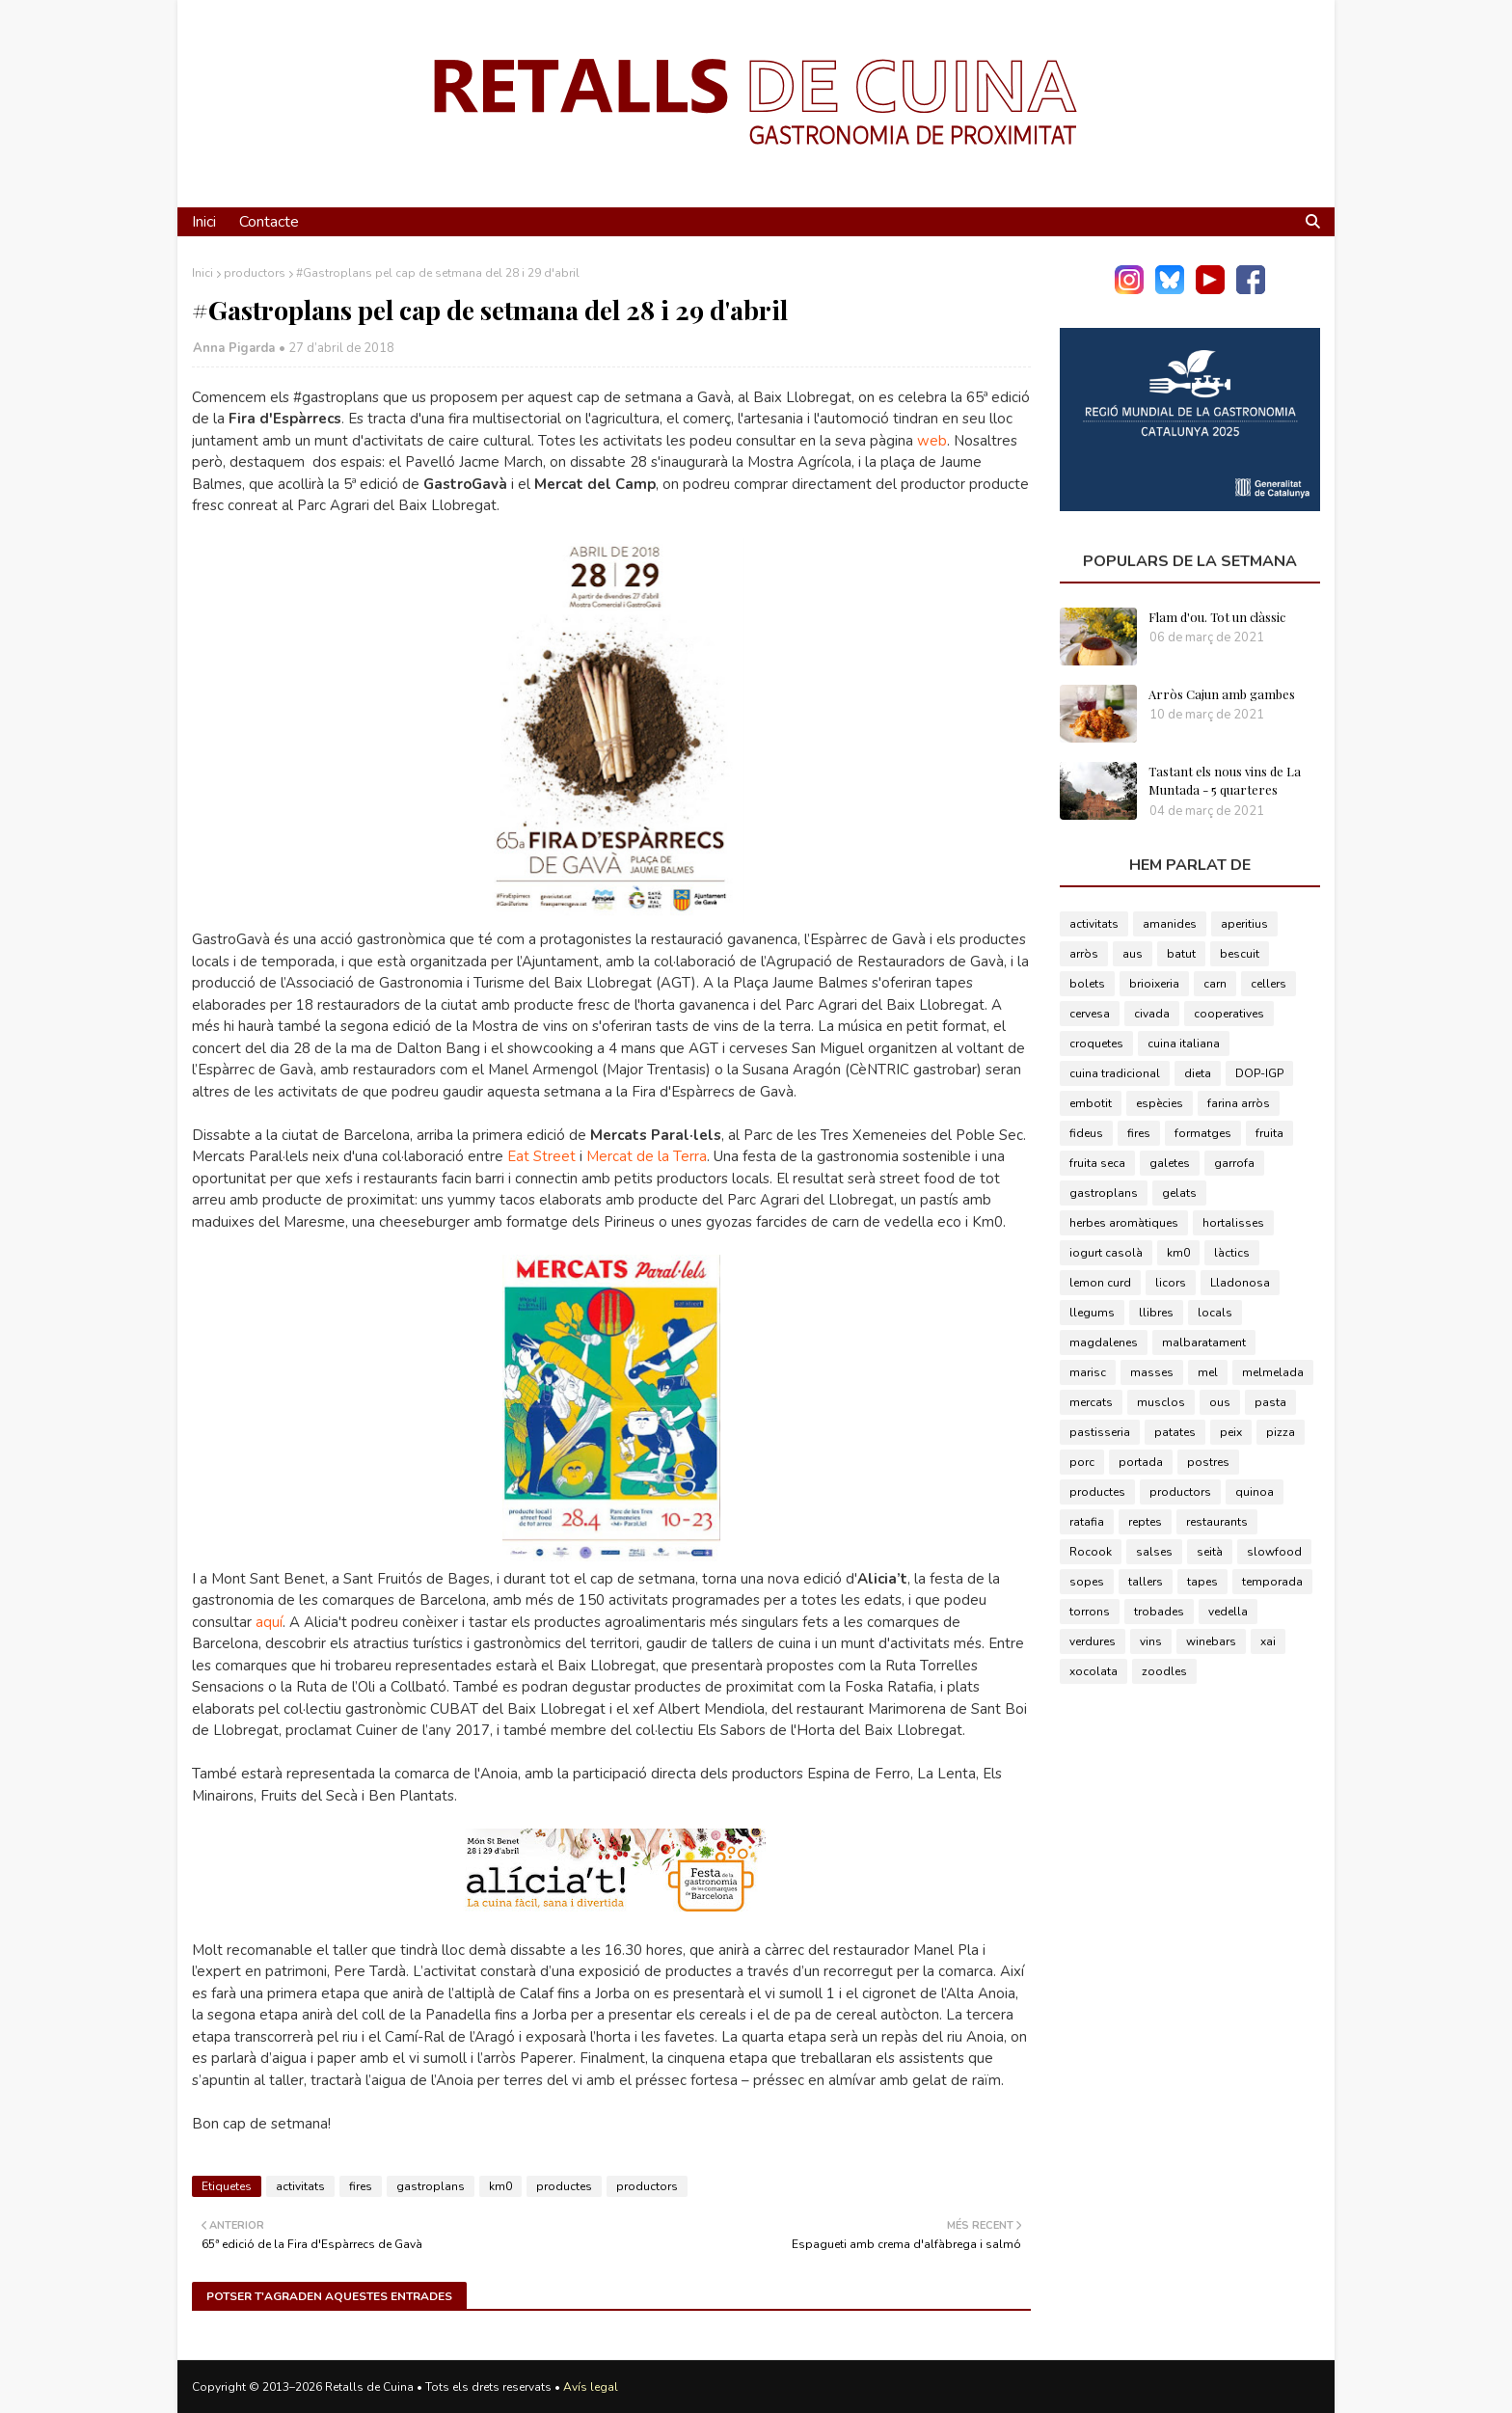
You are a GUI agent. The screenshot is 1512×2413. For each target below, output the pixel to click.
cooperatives (1229, 1013)
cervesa (1089, 1013)
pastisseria (1099, 1432)
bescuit (1239, 954)
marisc (1087, 1372)
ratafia (1086, 1522)
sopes (1086, 1581)
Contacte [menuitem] (269, 221)
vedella (1228, 1611)
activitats (300, 2186)
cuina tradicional (1114, 1073)
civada (1152, 1013)
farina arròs (1238, 1103)
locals (1215, 1312)
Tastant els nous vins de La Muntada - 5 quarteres (1224, 781)
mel (1208, 1372)
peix (1231, 1432)
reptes (1145, 1522)
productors (254, 273)
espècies (1159, 1103)
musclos (1161, 1402)
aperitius (1244, 924)
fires (360, 2186)
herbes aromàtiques (1123, 1223)
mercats (1091, 1402)
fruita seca (1097, 1163)
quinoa (1254, 1492)
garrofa (1234, 1163)
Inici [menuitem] (204, 221)
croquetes (1096, 1043)
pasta (1270, 1402)
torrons (1089, 1611)
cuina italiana (1184, 1043)
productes (564, 2186)
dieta (1197, 1073)
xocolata (1093, 1671)
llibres (1156, 1312)
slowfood (1274, 1551)
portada (1141, 1462)
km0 (500, 2186)
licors (1170, 1282)
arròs (1083, 954)
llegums (1092, 1312)
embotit (1090, 1103)
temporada (1272, 1581)
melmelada (1273, 1372)
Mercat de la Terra (646, 1156)
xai (1268, 1641)
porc (1081, 1462)
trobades (1159, 1611)
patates (1175, 1432)
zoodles (1164, 1671)
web (932, 440)
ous (1219, 1402)
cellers (1268, 983)
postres (1208, 1462)
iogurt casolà (1106, 1253)
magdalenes (1103, 1342)
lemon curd (1100, 1282)
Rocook (1090, 1551)
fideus (1086, 1133)
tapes (1202, 1581)
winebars (1211, 1641)
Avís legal (590, 2387)
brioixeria (1154, 983)
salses (1154, 1551)
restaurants (1217, 1522)
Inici (202, 273)
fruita (1269, 1133)
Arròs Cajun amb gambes (1221, 694)
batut (1181, 954)
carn (1215, 983)
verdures (1092, 1641)
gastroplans (430, 2186)
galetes (1169, 1163)
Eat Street (541, 1156)
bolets (1087, 983)
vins (1151, 1641)
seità (1210, 1551)
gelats (1179, 1193)
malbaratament (1204, 1342)
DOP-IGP (1259, 1073)
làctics (1232, 1253)
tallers (1145, 1581)
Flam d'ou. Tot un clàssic (1216, 617)
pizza (1280, 1432)
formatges (1202, 1133)
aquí (269, 1622)
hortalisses (1233, 1223)
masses (1152, 1372)
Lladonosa (1240, 1282)
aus (1132, 954)
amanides (1170, 924)
